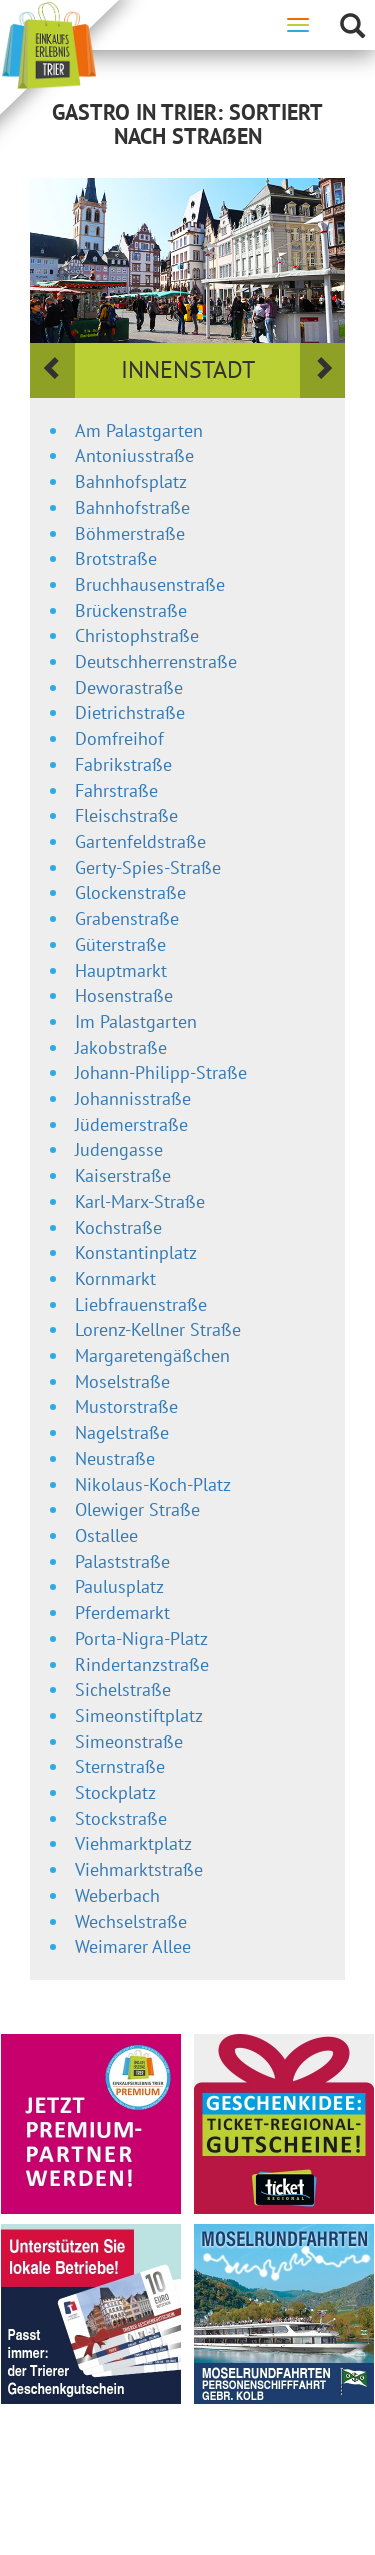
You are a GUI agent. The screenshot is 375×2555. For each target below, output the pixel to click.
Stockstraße (121, 1818)
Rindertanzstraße (142, 1664)
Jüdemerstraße (131, 1124)
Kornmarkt (115, 1278)
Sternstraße (120, 1766)
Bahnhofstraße (132, 507)
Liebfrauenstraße (141, 1304)
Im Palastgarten (136, 1021)
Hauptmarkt (121, 970)
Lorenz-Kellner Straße (158, 1329)
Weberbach (117, 1895)
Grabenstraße (127, 918)
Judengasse (119, 1149)
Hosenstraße (124, 995)
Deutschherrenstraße (156, 661)
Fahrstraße (116, 790)
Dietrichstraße (130, 712)
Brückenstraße (131, 610)
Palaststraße (122, 1561)
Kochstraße (118, 1227)
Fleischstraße (126, 815)
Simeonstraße (129, 1741)
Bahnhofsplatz (131, 481)
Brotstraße (116, 558)
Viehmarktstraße (139, 1869)
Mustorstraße (126, 1406)
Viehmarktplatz (133, 1843)
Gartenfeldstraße (140, 841)
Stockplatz (115, 1792)
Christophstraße (137, 635)
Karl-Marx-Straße (140, 1201)
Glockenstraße (130, 892)
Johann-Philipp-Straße (161, 1072)
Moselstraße (122, 1381)
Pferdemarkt (122, 1612)
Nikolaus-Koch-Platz (153, 1484)
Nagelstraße (122, 1432)
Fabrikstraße (123, 764)
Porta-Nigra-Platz (141, 1638)
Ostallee (106, 1535)
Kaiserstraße (123, 1175)
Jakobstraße (121, 1047)
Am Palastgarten (139, 430)
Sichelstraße (123, 1689)
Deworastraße (129, 687)
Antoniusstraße (134, 455)
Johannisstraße (133, 1098)
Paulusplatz (119, 1586)
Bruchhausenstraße (150, 584)
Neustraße (115, 1458)
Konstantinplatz (136, 1252)
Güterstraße (120, 944)
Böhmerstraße (130, 533)
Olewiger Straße (137, 1509)
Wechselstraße (131, 1921)
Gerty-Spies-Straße (148, 867)
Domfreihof (119, 738)
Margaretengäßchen (152, 1355)
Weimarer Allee (133, 1946)
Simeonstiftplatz (139, 1715)
